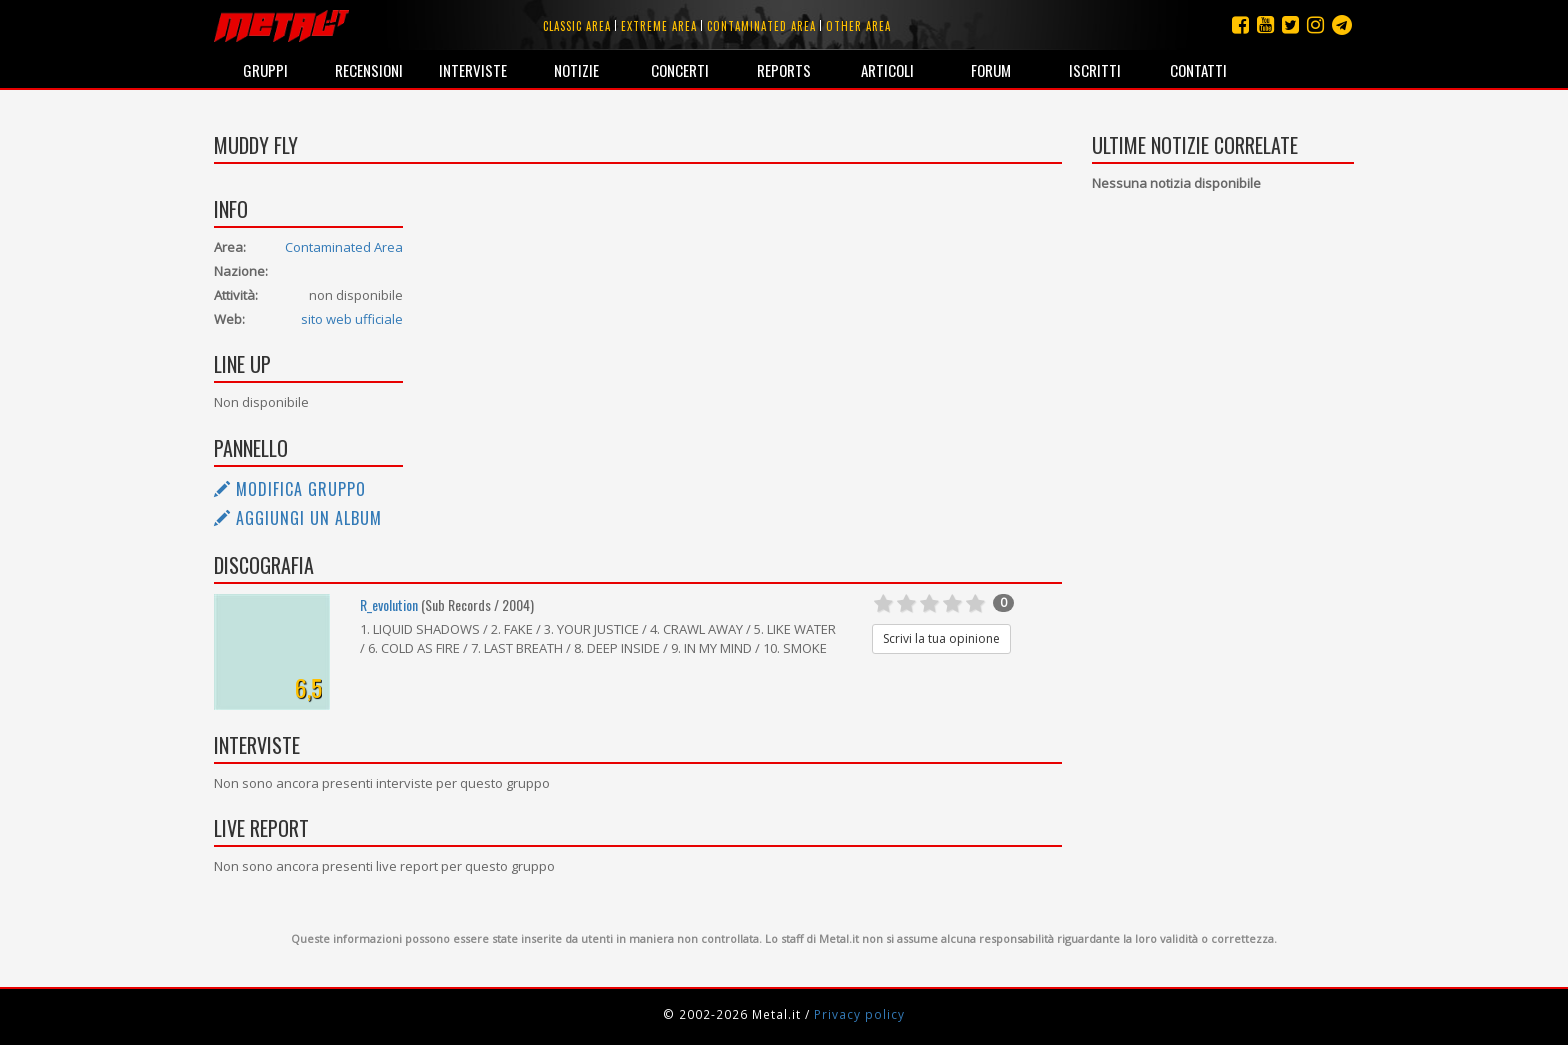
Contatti (1198, 70)
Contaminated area (761, 26)
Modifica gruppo (290, 489)
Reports (784, 70)
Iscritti (1095, 70)
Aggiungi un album (298, 518)
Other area (858, 26)
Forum (991, 70)
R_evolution (389, 604)
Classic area (577, 26)
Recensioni (369, 70)
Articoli (887, 70)
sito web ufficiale (352, 319)
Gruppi (265, 70)
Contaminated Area (344, 247)
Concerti (680, 70)
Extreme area (659, 26)
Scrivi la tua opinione (941, 638)
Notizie (576, 70)
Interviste (473, 70)
